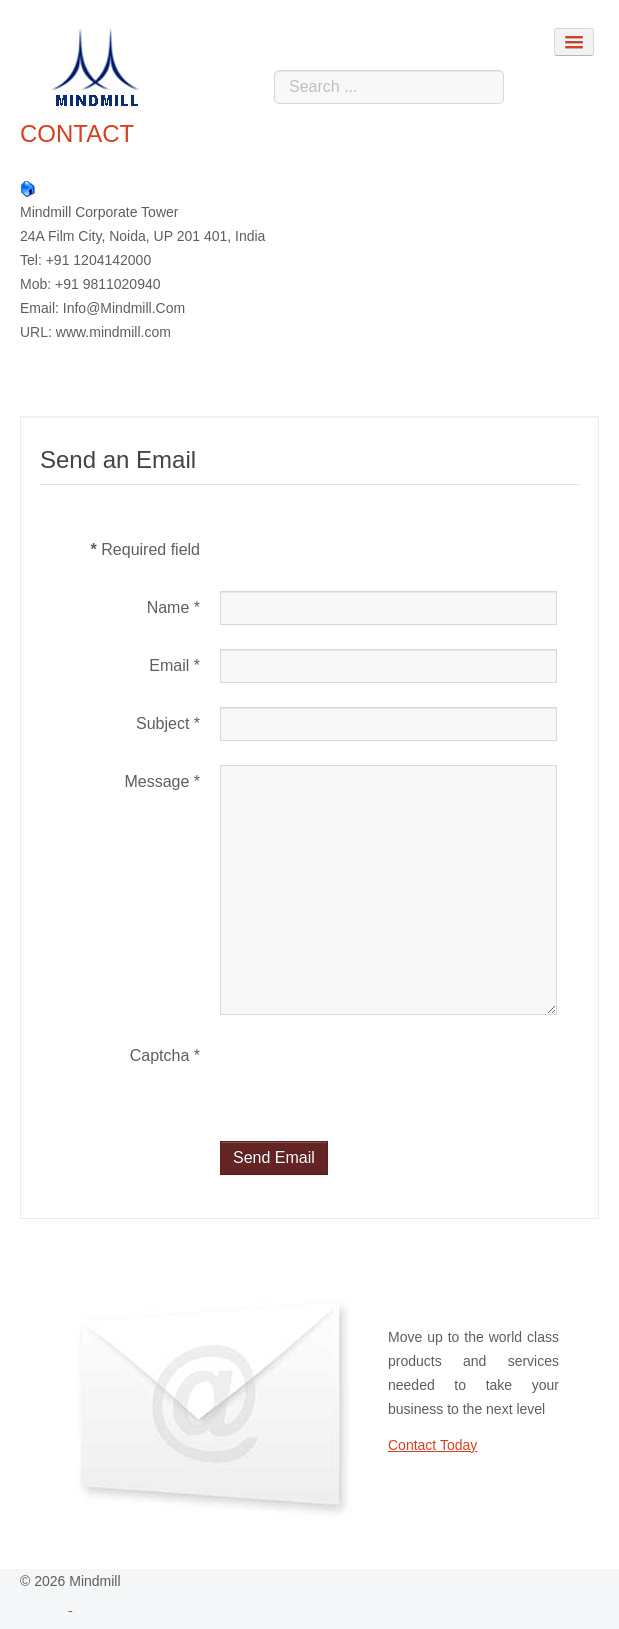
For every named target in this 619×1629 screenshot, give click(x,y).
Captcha (165, 1055)
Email (174, 665)
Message (162, 781)
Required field (145, 549)
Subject (168, 723)
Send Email (274, 1157)
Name (173, 607)
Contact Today (432, 1445)
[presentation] (372, 1078)
